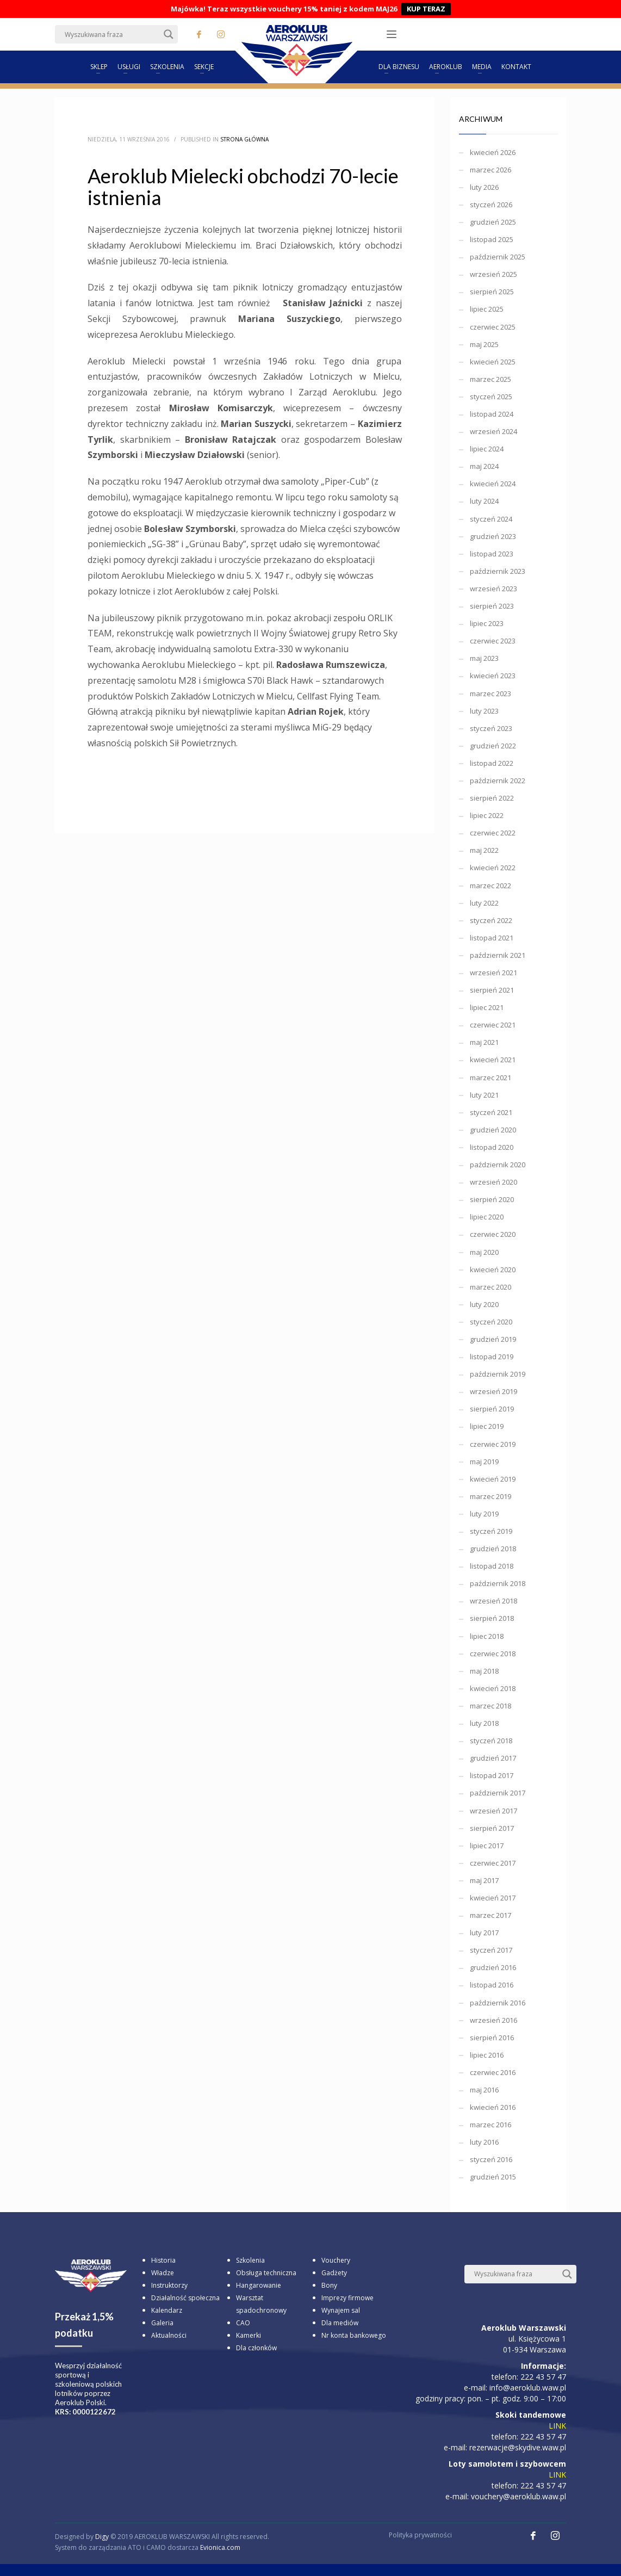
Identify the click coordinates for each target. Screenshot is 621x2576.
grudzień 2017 (493, 1758)
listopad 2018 (491, 1566)
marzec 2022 (490, 885)
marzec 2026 (490, 170)
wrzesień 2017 (493, 1811)
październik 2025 (497, 257)
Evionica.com (220, 2547)
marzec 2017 (490, 1915)
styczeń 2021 (491, 1112)
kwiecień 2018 (493, 1688)
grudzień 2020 (493, 1130)
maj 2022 (484, 850)
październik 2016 (497, 2003)
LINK (557, 2425)
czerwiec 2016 (493, 2072)
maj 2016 (484, 2090)
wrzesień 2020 (493, 1182)
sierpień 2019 (492, 1409)
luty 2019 (484, 1514)
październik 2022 (497, 780)
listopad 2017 (491, 1775)
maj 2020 (484, 1252)
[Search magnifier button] (168, 34)
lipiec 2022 (487, 815)
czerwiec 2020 (493, 1234)
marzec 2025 (490, 379)
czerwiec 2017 (493, 1863)
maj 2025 (484, 344)
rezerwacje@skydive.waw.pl (517, 2447)
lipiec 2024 (487, 449)
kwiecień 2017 (493, 1898)
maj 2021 (484, 1042)
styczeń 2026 (491, 204)
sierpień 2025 (492, 291)
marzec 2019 (490, 1496)
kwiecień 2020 (493, 1269)
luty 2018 (484, 1723)
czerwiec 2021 (493, 1025)
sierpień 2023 (492, 606)
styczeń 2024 (491, 519)
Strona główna (244, 139)
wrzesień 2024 (493, 431)
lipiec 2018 (487, 1636)
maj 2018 (484, 1671)
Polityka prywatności (420, 2535)
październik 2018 (497, 1583)
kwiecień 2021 (493, 1059)
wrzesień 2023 (493, 588)
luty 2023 (484, 711)
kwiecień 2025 (493, 362)
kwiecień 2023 (493, 675)
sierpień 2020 (492, 1199)
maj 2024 (484, 466)
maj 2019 (484, 1461)
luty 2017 (484, 1932)
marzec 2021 (490, 1077)
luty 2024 (484, 501)
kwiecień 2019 (493, 1479)
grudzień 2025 (493, 222)
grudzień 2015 (493, 2177)
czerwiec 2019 (493, 1444)
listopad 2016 (491, 1985)
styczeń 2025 (491, 396)
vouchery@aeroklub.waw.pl (518, 2496)
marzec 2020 (490, 1287)
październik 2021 (497, 955)
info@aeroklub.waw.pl (527, 2387)
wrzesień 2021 (493, 972)
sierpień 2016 (492, 2037)
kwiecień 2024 (493, 483)
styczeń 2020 (491, 1322)
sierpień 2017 (492, 1828)
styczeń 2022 (491, 920)
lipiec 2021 (487, 1007)
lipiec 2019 (487, 1426)
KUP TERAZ (426, 9)
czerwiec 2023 (493, 641)
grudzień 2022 (493, 746)
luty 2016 (484, 2142)
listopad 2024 (491, 414)
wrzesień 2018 (493, 1601)
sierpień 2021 (492, 990)
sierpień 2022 (492, 798)
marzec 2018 (490, 1706)
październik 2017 (497, 1793)
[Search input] (111, 34)
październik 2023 (497, 571)
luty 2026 (484, 187)
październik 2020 (497, 1164)
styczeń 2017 (491, 1950)
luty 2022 (484, 903)
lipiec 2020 (487, 1217)
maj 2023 (484, 658)
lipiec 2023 (487, 623)
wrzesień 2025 (493, 274)
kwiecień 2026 (493, 152)
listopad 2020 (491, 1147)
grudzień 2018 (493, 1548)
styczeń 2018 (491, 1740)
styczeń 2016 (491, 2159)
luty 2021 (484, 1095)
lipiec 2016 (487, 2055)
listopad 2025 (491, 239)
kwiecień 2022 (493, 867)
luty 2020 (484, 1304)
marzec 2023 (490, 693)
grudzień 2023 (493, 536)
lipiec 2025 (487, 309)
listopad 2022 (491, 763)
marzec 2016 (490, 2124)
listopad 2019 (491, 1356)
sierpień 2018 (492, 1618)
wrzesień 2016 (493, 2020)
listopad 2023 (491, 554)
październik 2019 (497, 1374)
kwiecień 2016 (493, 2107)
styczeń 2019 (491, 1531)
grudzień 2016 (493, 1967)
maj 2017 (484, 1880)
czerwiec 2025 (493, 327)
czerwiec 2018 (493, 1653)
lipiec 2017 (487, 1845)
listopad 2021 (491, 938)
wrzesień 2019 (493, 1391)
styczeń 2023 (491, 728)
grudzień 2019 (493, 1339)
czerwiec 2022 (493, 833)
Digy (102, 2536)
